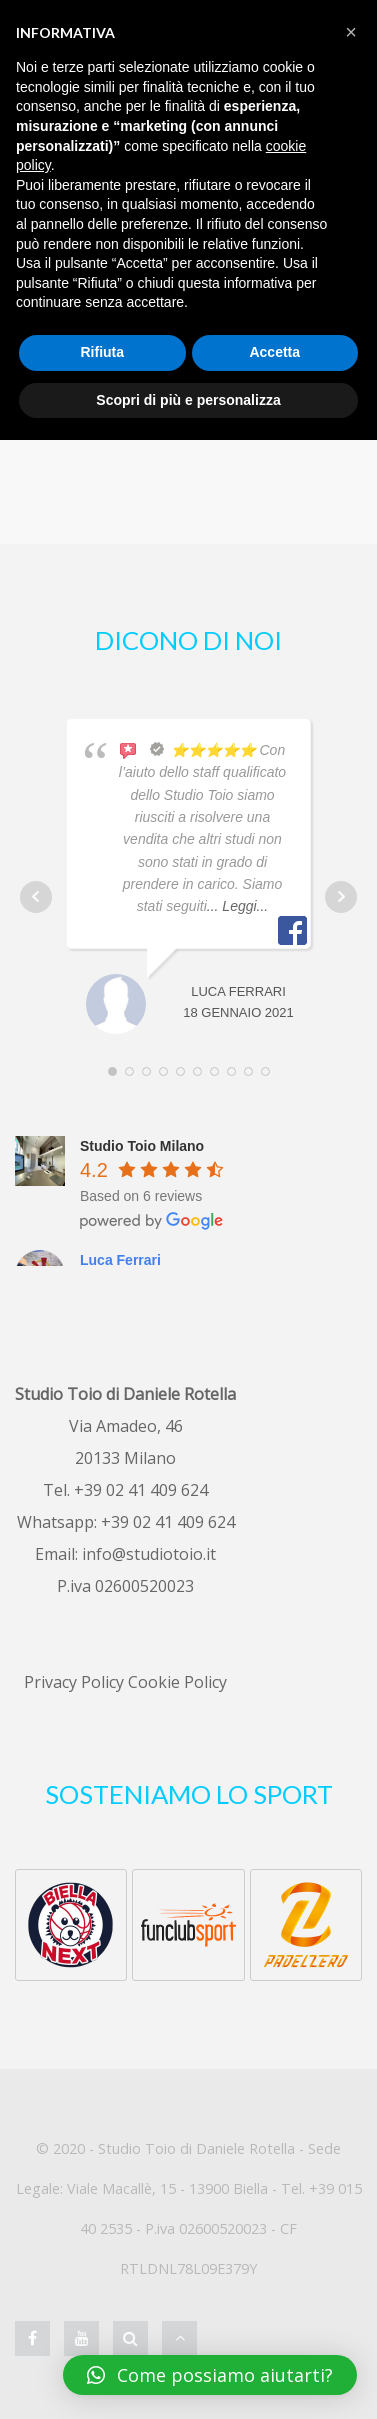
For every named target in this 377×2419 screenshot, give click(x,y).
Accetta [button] (274, 352)
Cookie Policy (177, 1682)
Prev (36, 897)
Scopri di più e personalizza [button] (188, 400)
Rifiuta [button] (102, 352)
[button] (351, 32)
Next (341, 897)
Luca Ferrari (120, 1260)
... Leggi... (237, 906)
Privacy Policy (74, 1682)
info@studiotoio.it (149, 1554)
